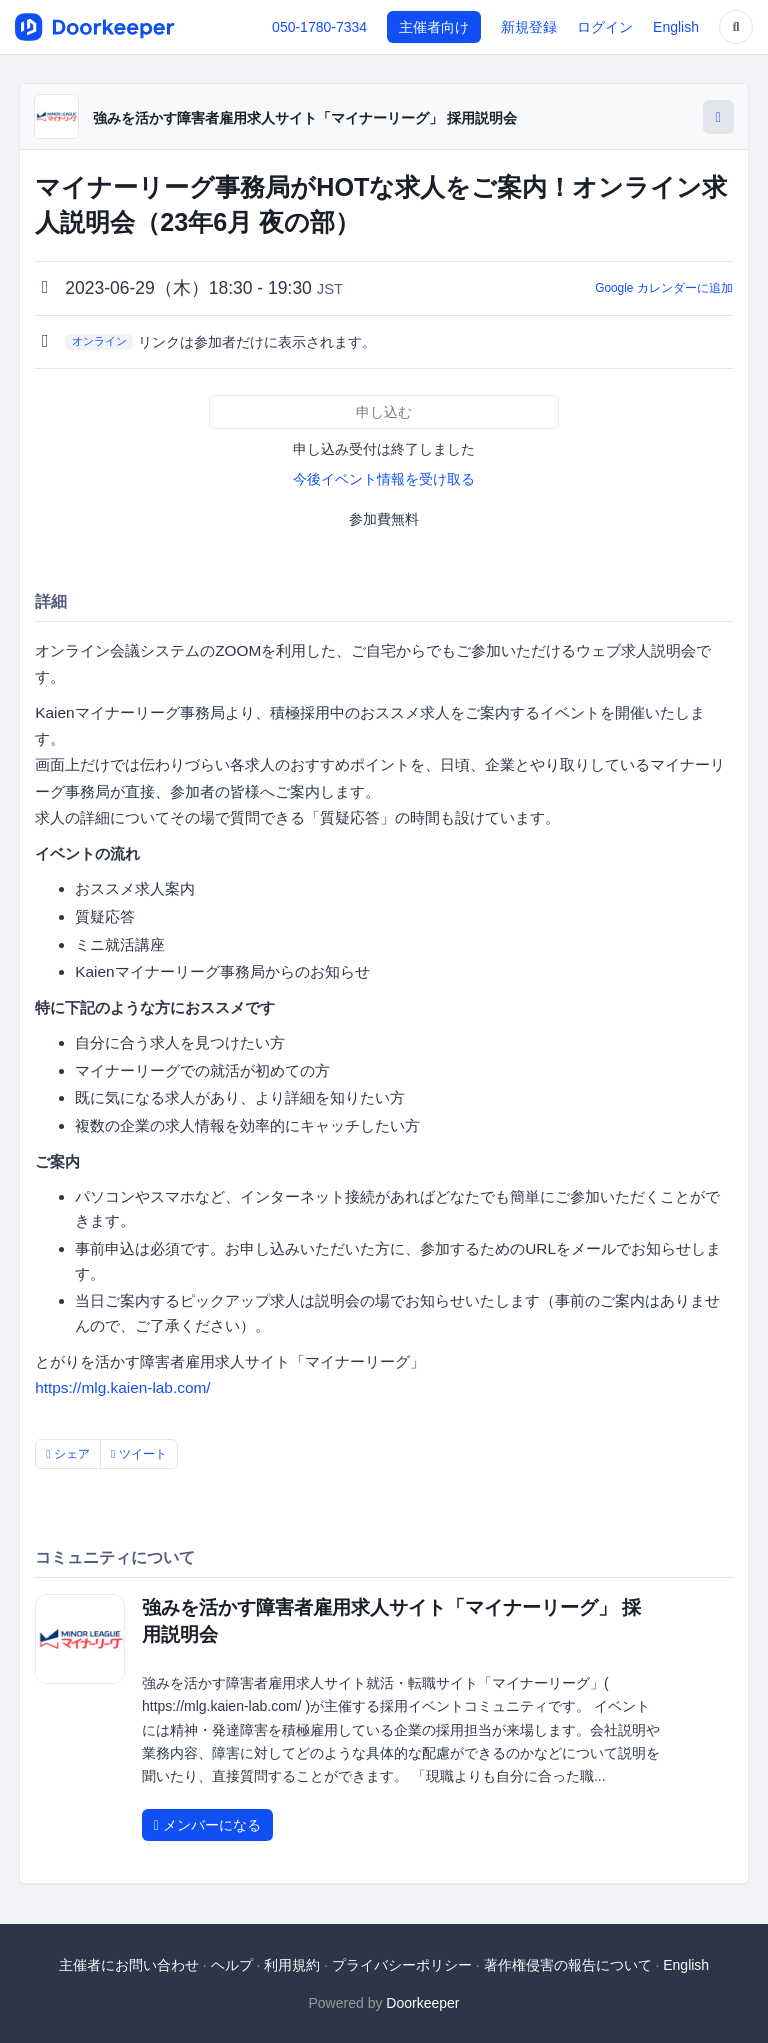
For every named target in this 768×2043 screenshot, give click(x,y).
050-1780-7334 (319, 27)
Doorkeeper (422, 2003)
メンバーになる (207, 1825)
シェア (68, 1454)
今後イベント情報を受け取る (384, 479)
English (676, 27)
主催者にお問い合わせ (129, 1965)
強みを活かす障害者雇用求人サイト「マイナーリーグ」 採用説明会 (305, 118)
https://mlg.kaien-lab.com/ (122, 1387)
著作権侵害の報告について (568, 1965)
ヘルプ (232, 1965)
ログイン (605, 27)
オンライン (99, 341)
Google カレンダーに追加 (664, 288)
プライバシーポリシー (402, 1965)
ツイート (139, 1454)
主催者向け (434, 27)
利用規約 (292, 1965)
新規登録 (529, 27)
